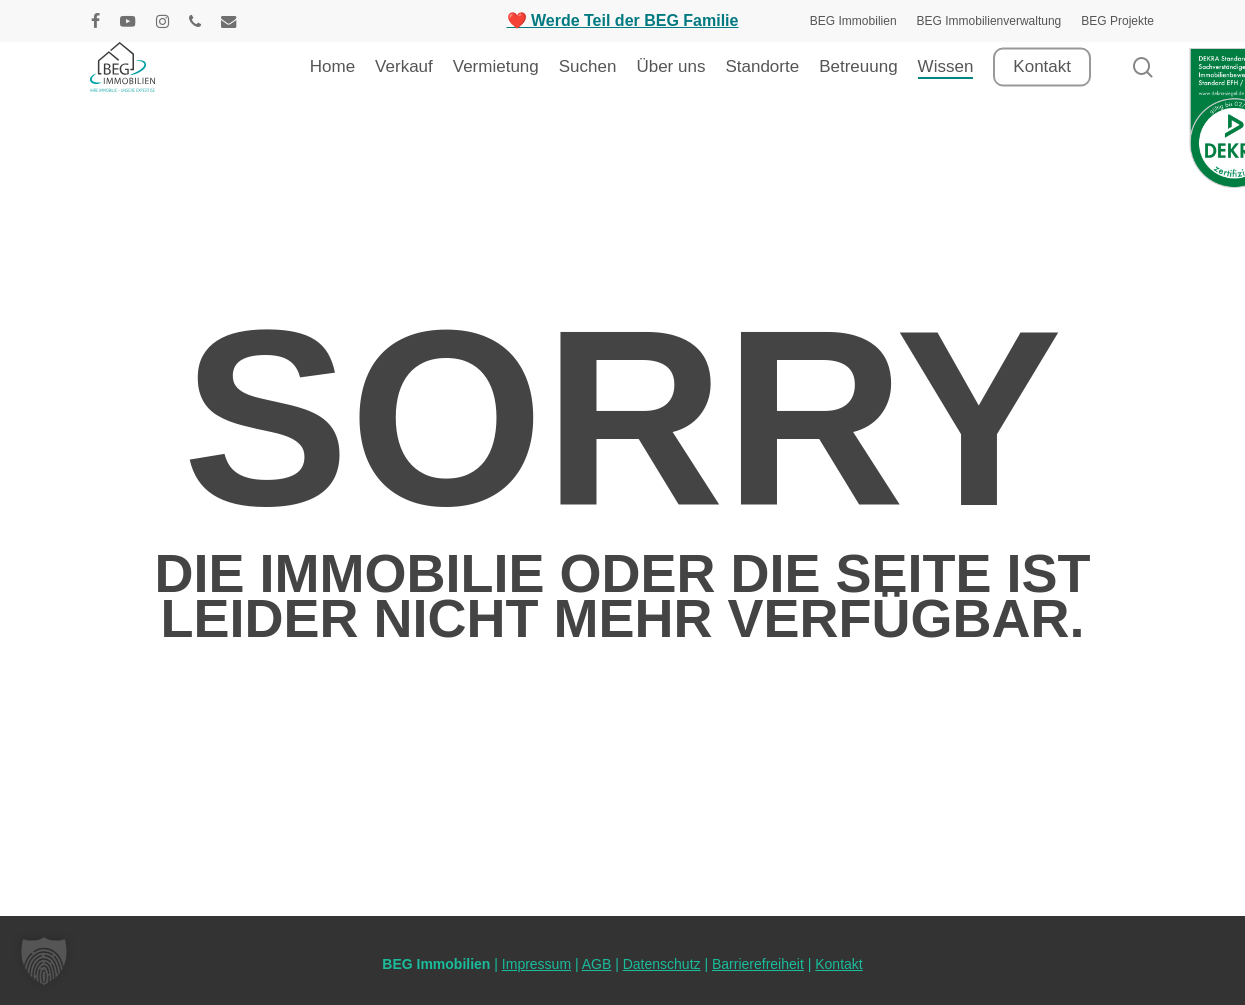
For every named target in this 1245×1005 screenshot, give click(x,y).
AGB (597, 964)
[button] (44, 961)
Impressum (536, 964)
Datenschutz (662, 964)
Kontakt (838, 964)
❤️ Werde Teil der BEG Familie (623, 20)
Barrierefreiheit (758, 964)
